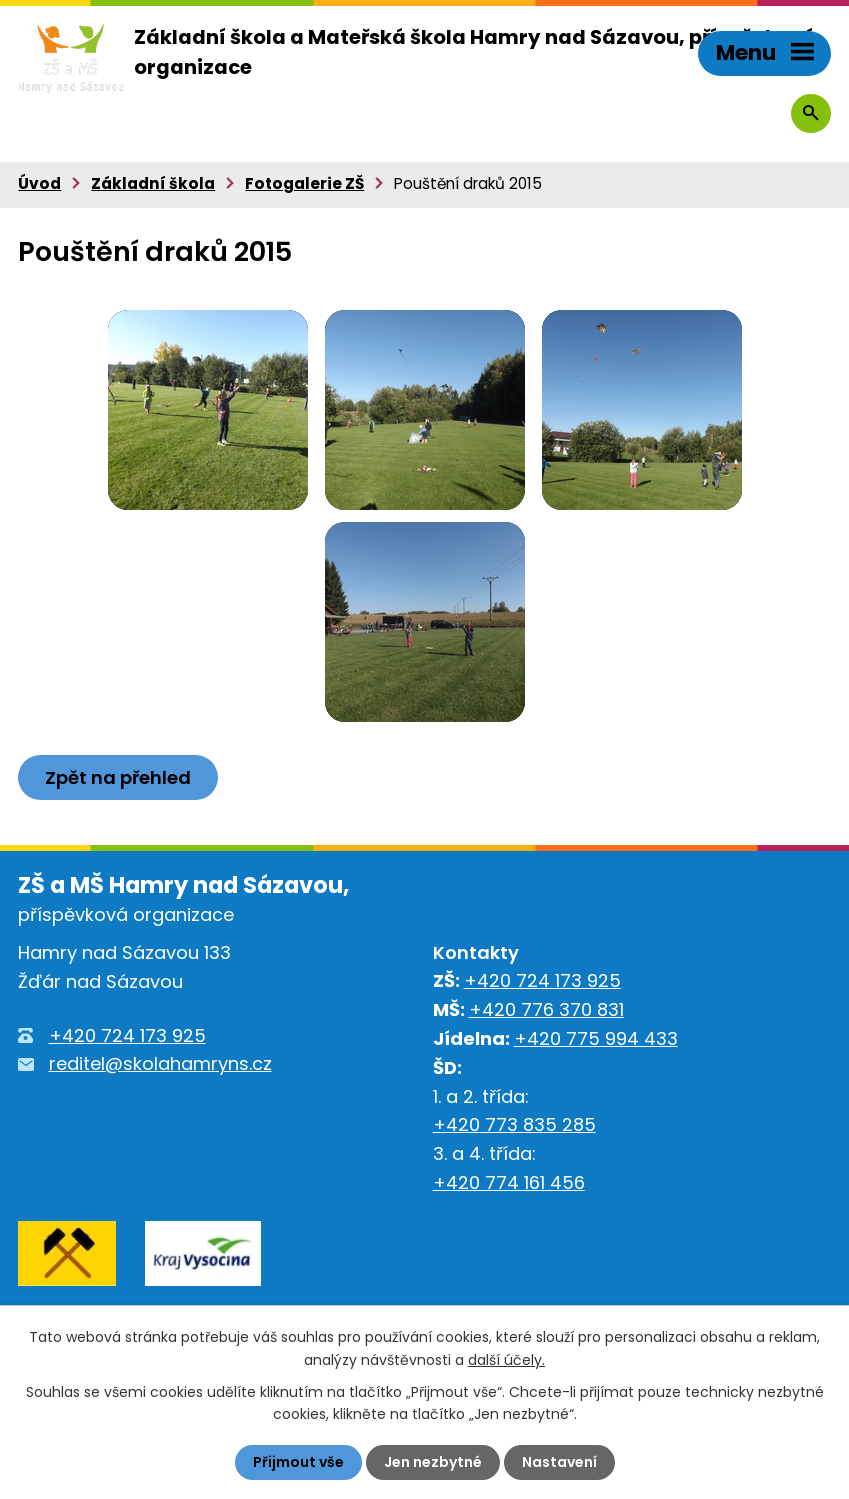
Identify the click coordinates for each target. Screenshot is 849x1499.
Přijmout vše (298, 1462)
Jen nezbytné (433, 1462)
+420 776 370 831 (546, 1009)
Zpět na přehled (118, 777)
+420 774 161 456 (509, 1182)
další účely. (506, 1359)
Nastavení (559, 1462)
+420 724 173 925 (127, 1035)
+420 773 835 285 (514, 1124)
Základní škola (153, 183)
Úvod (39, 183)
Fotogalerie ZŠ (304, 183)
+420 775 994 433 (596, 1038)
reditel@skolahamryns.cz (160, 1063)
